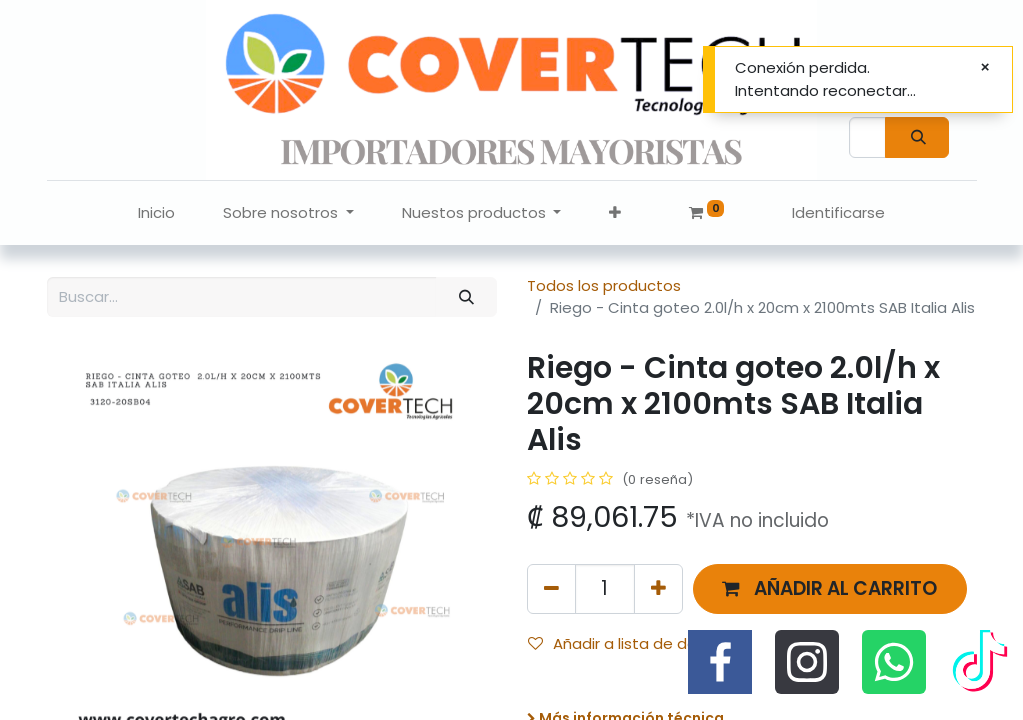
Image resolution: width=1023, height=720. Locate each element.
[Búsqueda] (917, 137)
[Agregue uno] (658, 588)
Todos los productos (604, 285)
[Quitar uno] (551, 588)
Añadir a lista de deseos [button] (630, 643)
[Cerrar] (985, 67)
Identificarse (838, 212)
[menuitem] (156, 213)
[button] (615, 213)
